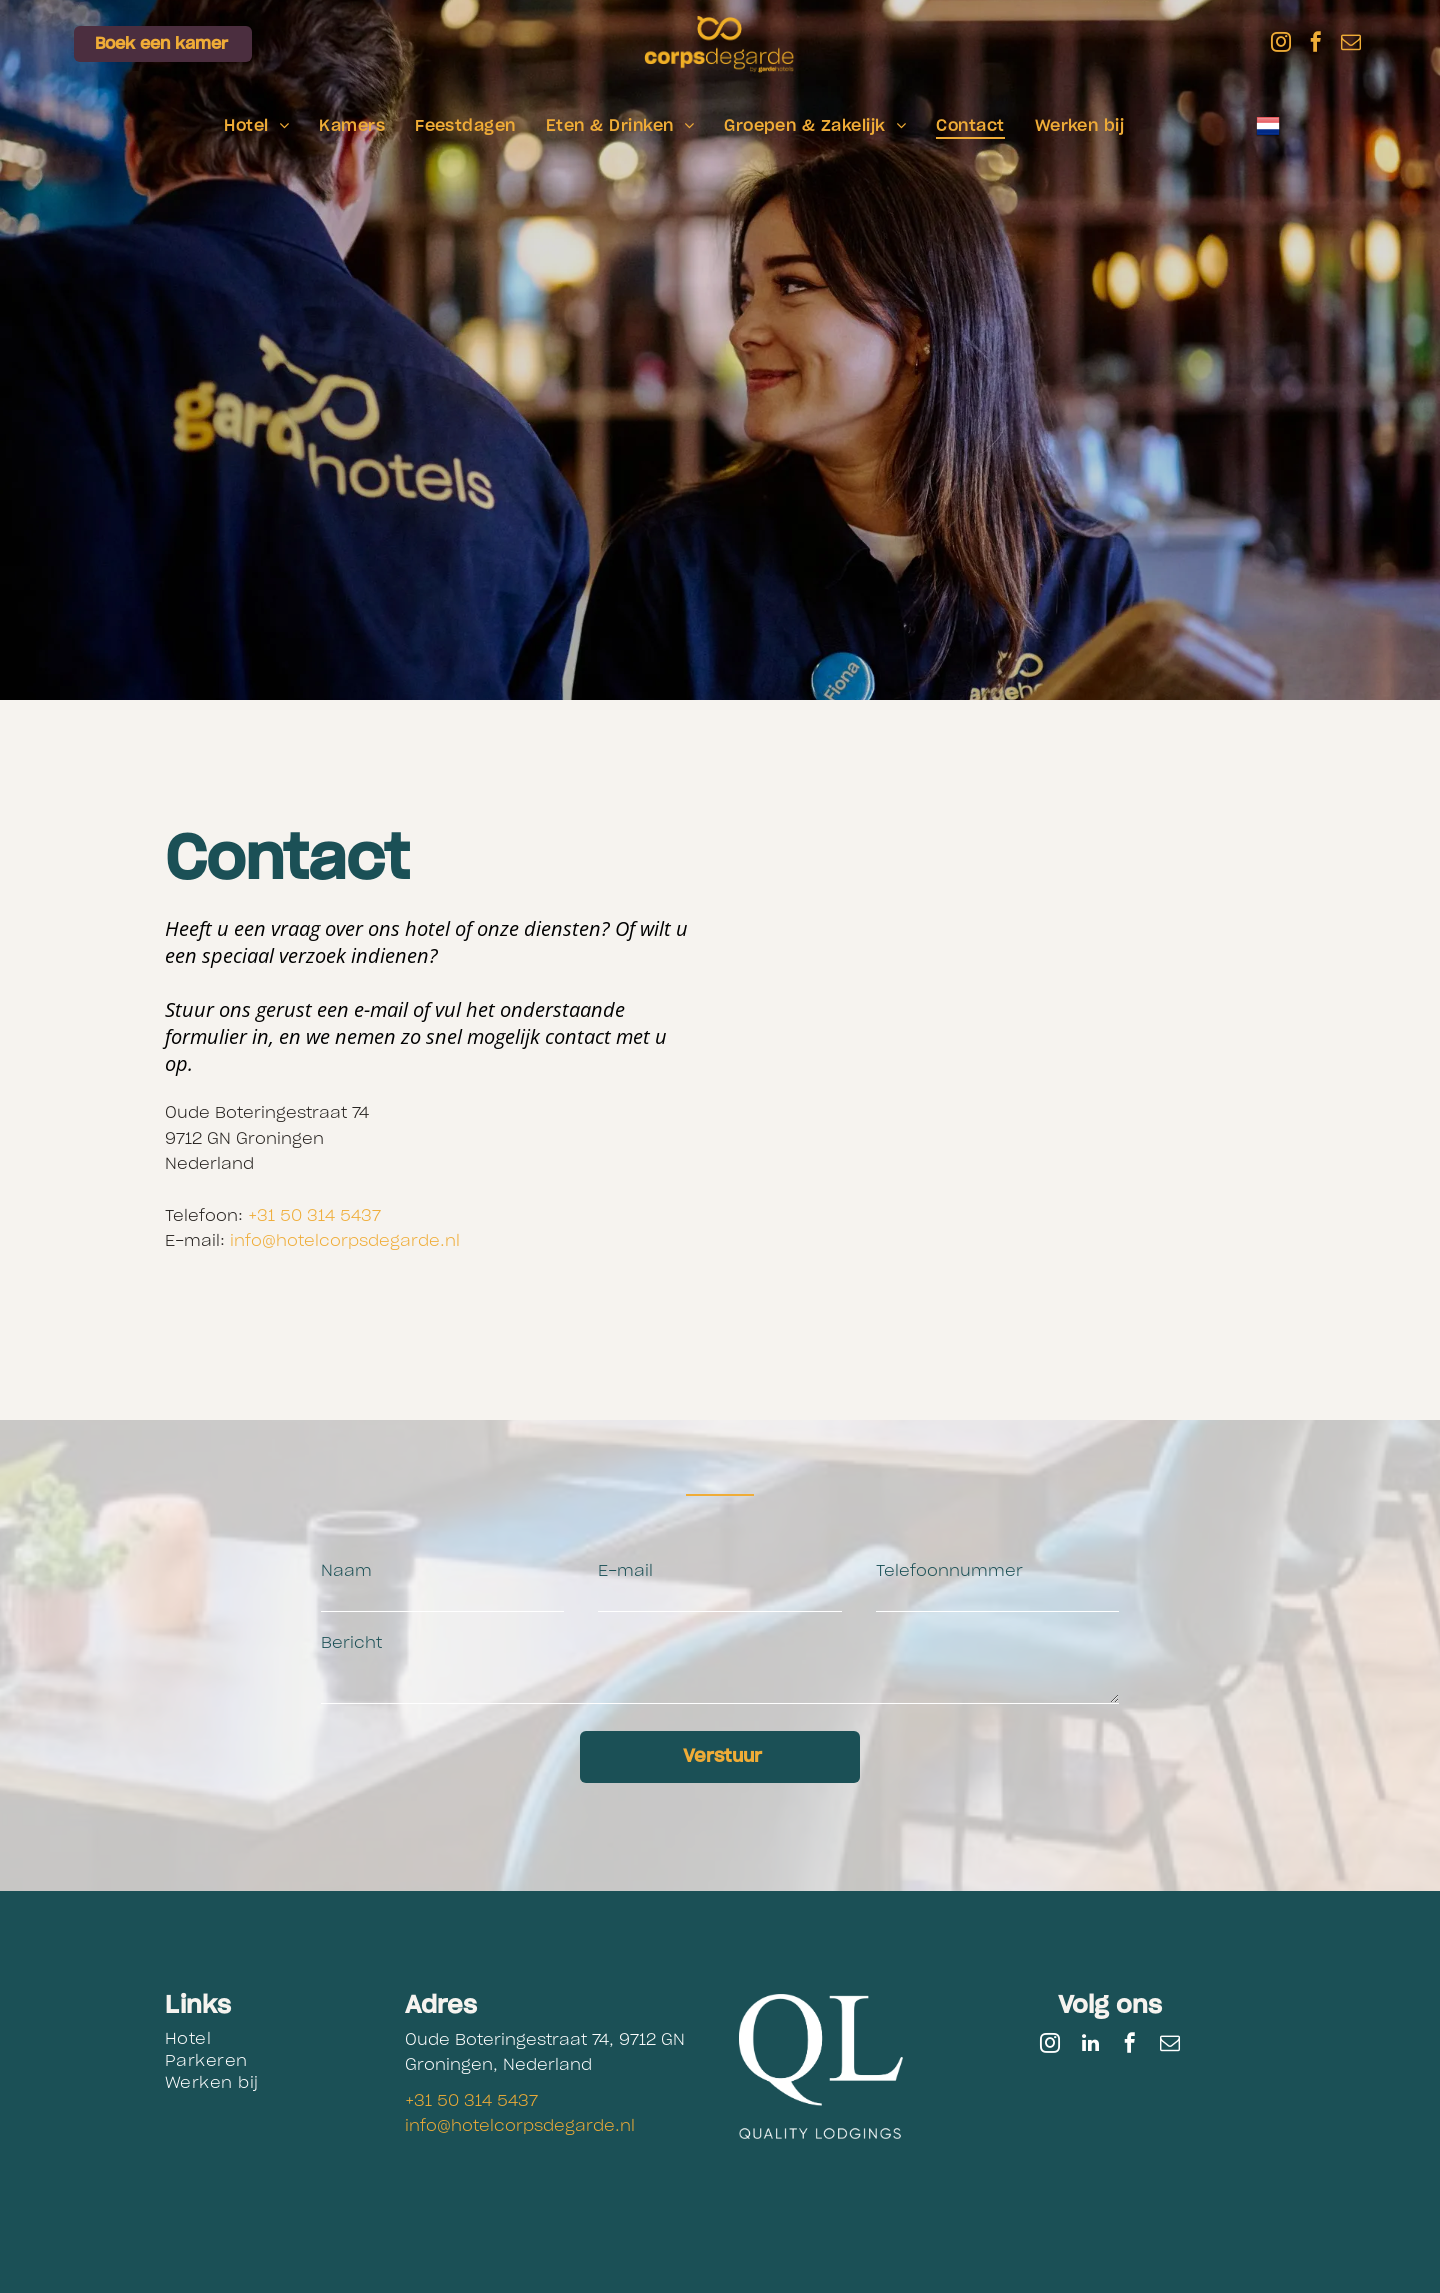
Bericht (351, 1643)
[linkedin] (1090, 2045)
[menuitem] (256, 125)
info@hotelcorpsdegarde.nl (345, 1241)
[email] (1351, 44)
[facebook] (1316, 44)
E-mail (625, 1571)
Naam (346, 1571)
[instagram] (1281, 44)
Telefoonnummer (949, 1571)
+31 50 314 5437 (314, 1216)
